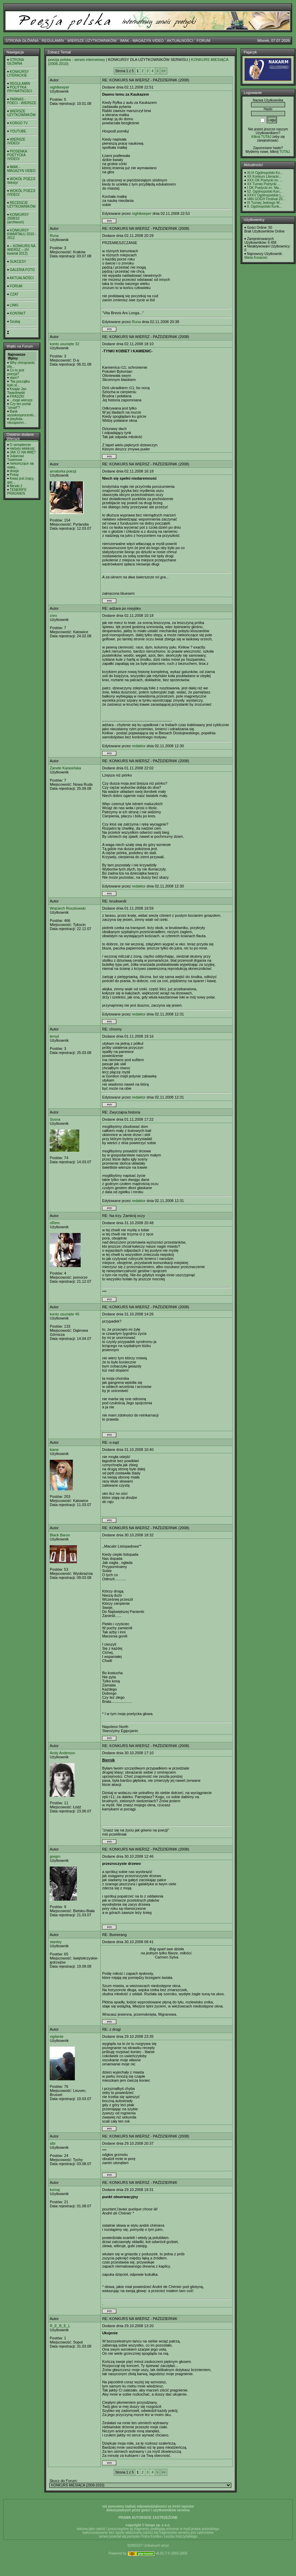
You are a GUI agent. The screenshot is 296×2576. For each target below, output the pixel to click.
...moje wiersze (21, 400)
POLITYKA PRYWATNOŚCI (19, 89)
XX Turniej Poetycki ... (263, 184)
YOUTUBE (18, 131)
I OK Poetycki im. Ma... (264, 188)
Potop (14, 475)
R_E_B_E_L (60, 2326)
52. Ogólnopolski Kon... (264, 191)
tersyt (54, 1036)
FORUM (203, 40)
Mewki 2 (16, 486)
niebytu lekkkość (22, 448)
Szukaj (15, 321)
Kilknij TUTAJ (261, 137)
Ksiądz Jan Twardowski (17, 391)
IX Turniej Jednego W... (264, 203)
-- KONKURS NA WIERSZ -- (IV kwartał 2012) (21, 249)
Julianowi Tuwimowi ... (16, 458)
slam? (14, 378)
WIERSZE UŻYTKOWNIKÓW (92, 40)
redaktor (139, 746)
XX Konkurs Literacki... (264, 176)
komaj (55, 2190)
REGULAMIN (53, 40)
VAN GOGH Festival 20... (266, 199)
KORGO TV (19, 123)
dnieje (14, 471)
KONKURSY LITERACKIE (18, 73)
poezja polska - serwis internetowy (76, 60)
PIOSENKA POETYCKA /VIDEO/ (17, 155)
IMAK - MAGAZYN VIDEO (142, 40)
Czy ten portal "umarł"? (19, 406)
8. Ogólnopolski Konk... (264, 206)
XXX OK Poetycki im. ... (265, 180)
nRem (55, 1223)
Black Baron (60, 1535)
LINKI (14, 305)
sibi (52, 2143)
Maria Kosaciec (255, 257)
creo (53, 615)
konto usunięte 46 (64, 1314)
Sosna (55, 1119)
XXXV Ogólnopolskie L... (265, 195)
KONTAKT (18, 313)
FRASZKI (17, 396)
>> (164, 71)
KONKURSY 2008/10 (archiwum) (18, 218)
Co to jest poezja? (15, 372)
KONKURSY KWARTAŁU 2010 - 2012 (21, 234)
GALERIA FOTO (22, 270)
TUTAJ (284, 152)
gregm (55, 1856)
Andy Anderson (62, 1753)
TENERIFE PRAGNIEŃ (17, 491)
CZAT (14, 294)
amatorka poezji (63, 471)
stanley (56, 1942)
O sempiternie (20, 445)
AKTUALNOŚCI (180, 40)
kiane (54, 1449)
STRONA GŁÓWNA (21, 40)
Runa (54, 236)
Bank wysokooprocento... (21, 413)
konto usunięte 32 (64, 344)
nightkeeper (59, 87)
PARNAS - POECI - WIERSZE (21, 101)
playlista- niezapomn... (17, 421)
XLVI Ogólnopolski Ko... (265, 173)
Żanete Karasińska (65, 768)
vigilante (56, 2036)
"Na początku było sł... (18, 383)
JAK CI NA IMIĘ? (23, 452)
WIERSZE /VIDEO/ (16, 141)
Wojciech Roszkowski (68, 908)
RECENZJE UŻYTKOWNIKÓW (21, 204)
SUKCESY (18, 261)
